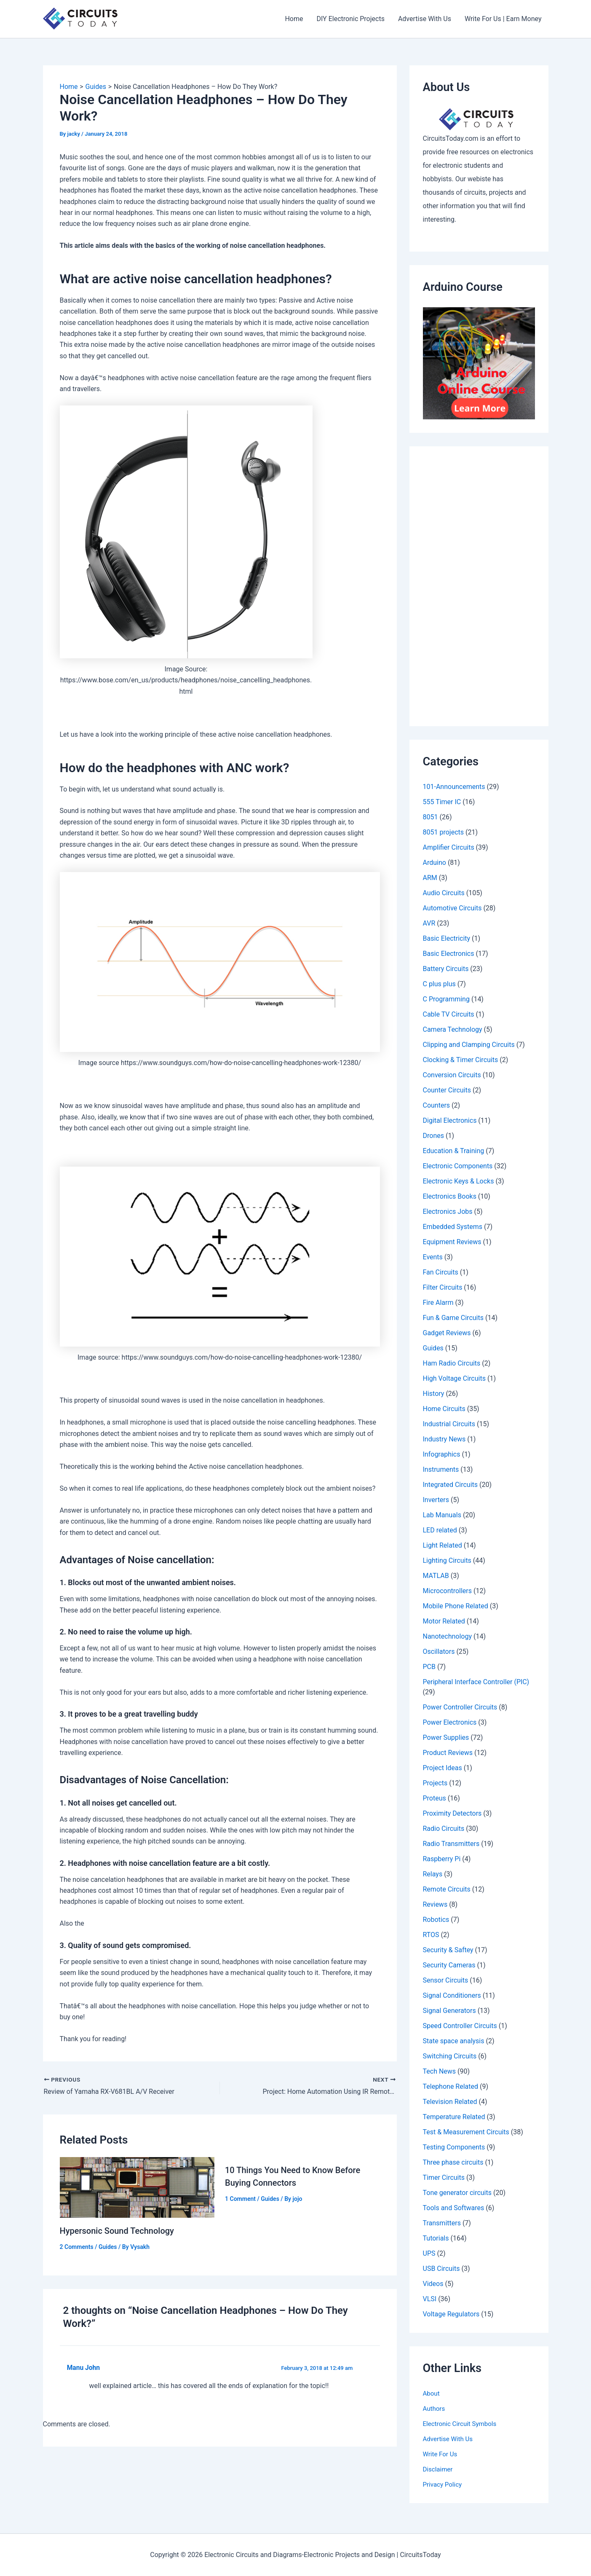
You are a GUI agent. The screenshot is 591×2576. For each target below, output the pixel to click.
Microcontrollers (447, 1591)
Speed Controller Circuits (460, 2026)
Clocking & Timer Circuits (460, 1060)
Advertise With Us (424, 19)
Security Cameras (449, 1965)
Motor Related (444, 1621)
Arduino (434, 863)
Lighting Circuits (447, 1560)
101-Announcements (454, 787)
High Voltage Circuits (454, 1378)
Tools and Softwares (453, 2208)
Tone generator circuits (457, 2193)
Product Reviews (448, 1753)
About (432, 2393)
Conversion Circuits (452, 1075)
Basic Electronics (448, 954)
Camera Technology (452, 1029)
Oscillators (439, 1652)
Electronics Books (449, 1196)
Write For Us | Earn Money (503, 19)
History (433, 1394)
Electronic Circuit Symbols (462, 2424)
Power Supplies (446, 1737)
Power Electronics (450, 1722)
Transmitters (442, 2223)
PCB (429, 1667)
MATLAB (436, 1576)
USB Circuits (441, 2269)
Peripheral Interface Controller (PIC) (476, 1682)
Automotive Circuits (452, 908)
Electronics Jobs (448, 1212)
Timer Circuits (444, 2178)
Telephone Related (451, 2086)
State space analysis (453, 2041)
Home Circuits (444, 1409)
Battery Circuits (446, 969)
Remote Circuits (447, 1889)
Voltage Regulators (451, 2314)
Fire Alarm (438, 1303)
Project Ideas (442, 1768)
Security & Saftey (448, 1950)
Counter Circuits (447, 1090)
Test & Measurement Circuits (466, 2132)
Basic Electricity (447, 938)
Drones (433, 1136)
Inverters (436, 1500)
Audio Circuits (444, 893)
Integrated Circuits (450, 1485)
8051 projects (443, 832)
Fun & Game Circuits (453, 1318)
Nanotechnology (447, 1636)
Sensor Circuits (445, 1980)
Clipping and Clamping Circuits (469, 1045)
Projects (435, 1783)
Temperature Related (454, 2117)
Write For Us (441, 2454)
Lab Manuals (442, 1515)
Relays (433, 1874)
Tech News (439, 2071)
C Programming (446, 999)
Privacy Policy (444, 2484)
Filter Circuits (443, 1287)
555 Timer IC (442, 802)
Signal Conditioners (452, 1995)
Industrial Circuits (449, 1424)
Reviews (435, 1904)
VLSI (430, 2299)
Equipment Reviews (452, 1242)
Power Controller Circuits (460, 1707)
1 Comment (240, 2198)
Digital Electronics (450, 1120)
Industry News (444, 1439)
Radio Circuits (444, 1829)
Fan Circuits (440, 1272)
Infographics (441, 1454)
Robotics (436, 1920)
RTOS (431, 1935)
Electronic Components (458, 1166)
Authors (435, 2408)
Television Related (450, 2102)
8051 (430, 817)
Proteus (434, 1798)
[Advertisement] (479, 586)
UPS (429, 2253)
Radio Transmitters (451, 1844)
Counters (436, 1105)
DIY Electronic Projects (350, 19)
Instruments (441, 1469)
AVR (429, 923)
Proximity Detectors (452, 1813)
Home (294, 19)
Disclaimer (439, 2469)
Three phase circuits (453, 2162)
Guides (108, 2246)
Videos (433, 2284)
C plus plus (439, 984)
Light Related (442, 1545)
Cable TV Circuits (448, 1014)
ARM (430, 878)
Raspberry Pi (442, 1859)
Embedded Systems (452, 1227)
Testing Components (454, 2147)
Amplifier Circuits (448, 847)
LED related (440, 1530)
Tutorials (436, 2238)
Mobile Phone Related (455, 1606)
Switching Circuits (450, 2056)
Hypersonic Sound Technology (117, 2231)
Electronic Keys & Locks (458, 1181)
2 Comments (77, 2246)
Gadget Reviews (447, 1333)
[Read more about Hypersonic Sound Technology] (137, 2187)
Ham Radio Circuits (452, 1363)
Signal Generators (449, 2011)
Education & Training (453, 1151)
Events (433, 1257)
